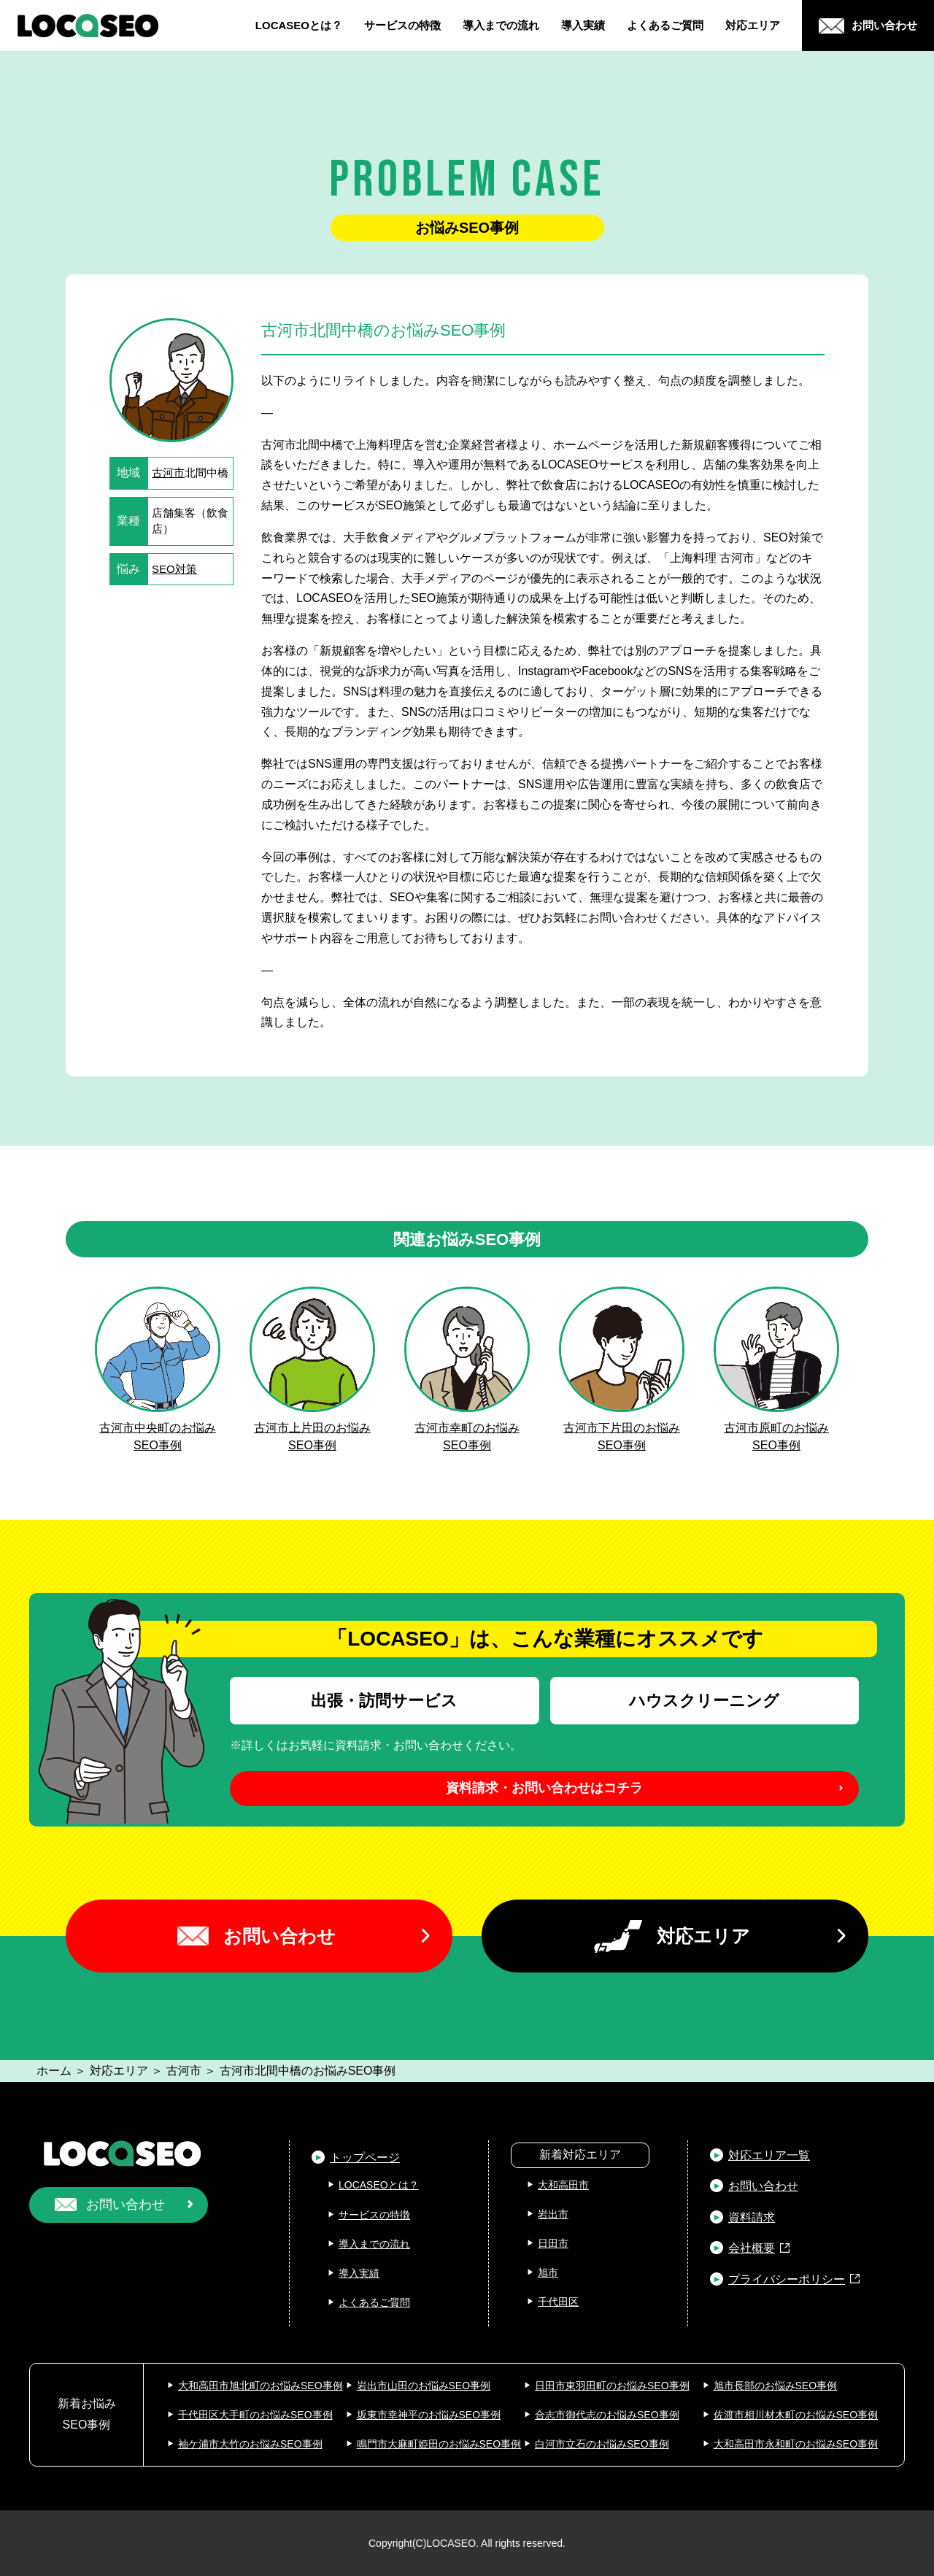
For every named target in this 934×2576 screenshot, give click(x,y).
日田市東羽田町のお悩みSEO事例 (612, 2385)
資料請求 (751, 2217)
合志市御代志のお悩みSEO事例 (607, 2415)
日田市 (553, 2243)
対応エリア (752, 25)
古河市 (168, 472)
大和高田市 (563, 2185)
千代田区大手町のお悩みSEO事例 (255, 2415)
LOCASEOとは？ (298, 25)
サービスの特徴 (402, 25)
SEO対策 (174, 569)
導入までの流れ (501, 25)
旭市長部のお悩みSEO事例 (776, 2385)
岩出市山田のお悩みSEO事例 (424, 2385)
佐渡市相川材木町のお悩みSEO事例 (796, 2415)
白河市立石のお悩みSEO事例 (602, 2444)
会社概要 (751, 2248)
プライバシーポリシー (786, 2279)
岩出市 (553, 2214)
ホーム (54, 2070)
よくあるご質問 (665, 25)
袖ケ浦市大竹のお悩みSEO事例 (250, 2444)
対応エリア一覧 (769, 2155)
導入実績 (583, 25)
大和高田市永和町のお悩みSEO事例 (796, 2444)
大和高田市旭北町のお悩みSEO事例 (260, 2385)
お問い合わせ (279, 1936)
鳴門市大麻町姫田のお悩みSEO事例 (439, 2444)
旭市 (548, 2272)
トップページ (365, 2157)
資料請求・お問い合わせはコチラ (544, 1788)
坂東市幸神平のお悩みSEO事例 (429, 2415)
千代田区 (558, 2301)
